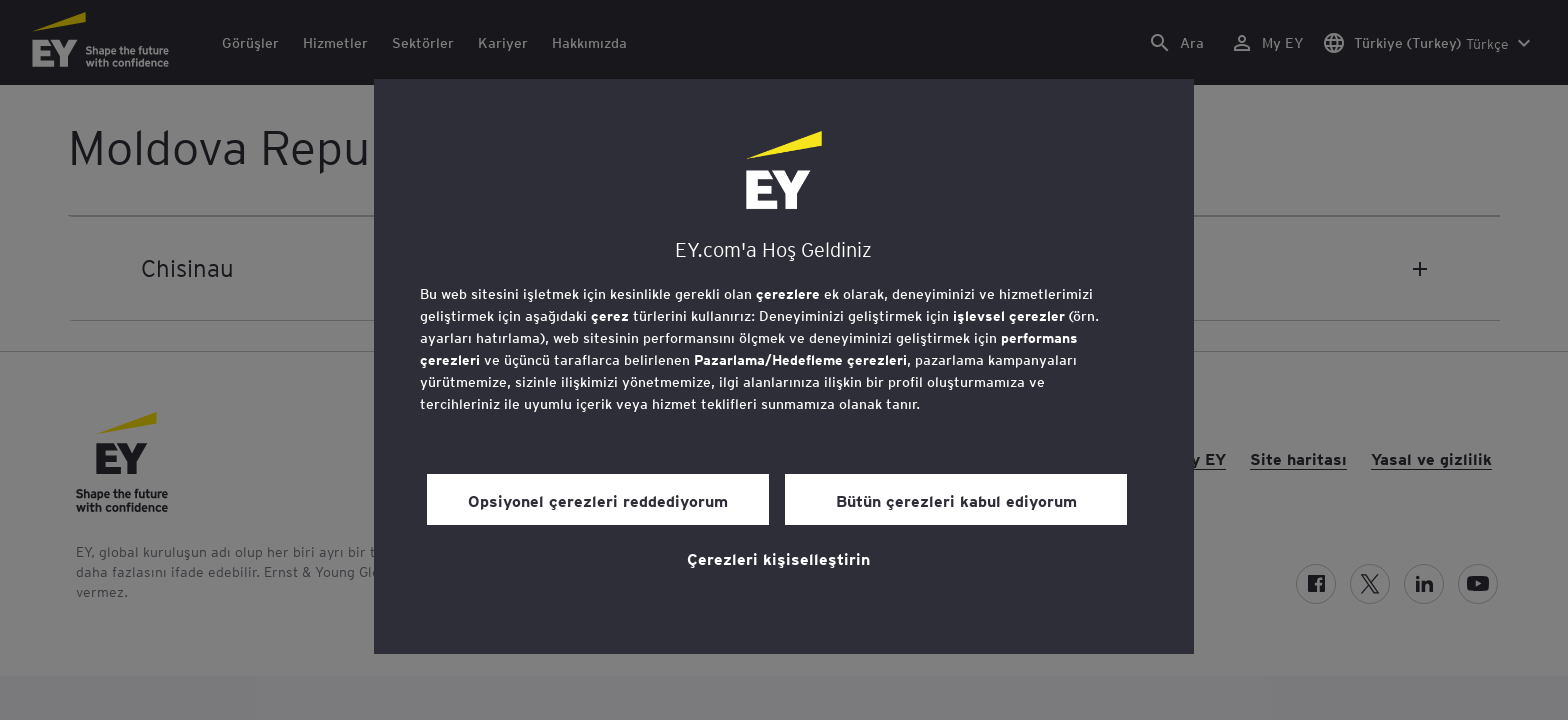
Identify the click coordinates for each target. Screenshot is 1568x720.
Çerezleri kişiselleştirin (778, 558)
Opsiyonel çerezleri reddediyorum (598, 500)
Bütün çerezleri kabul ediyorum (956, 500)
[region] (784, 366)
